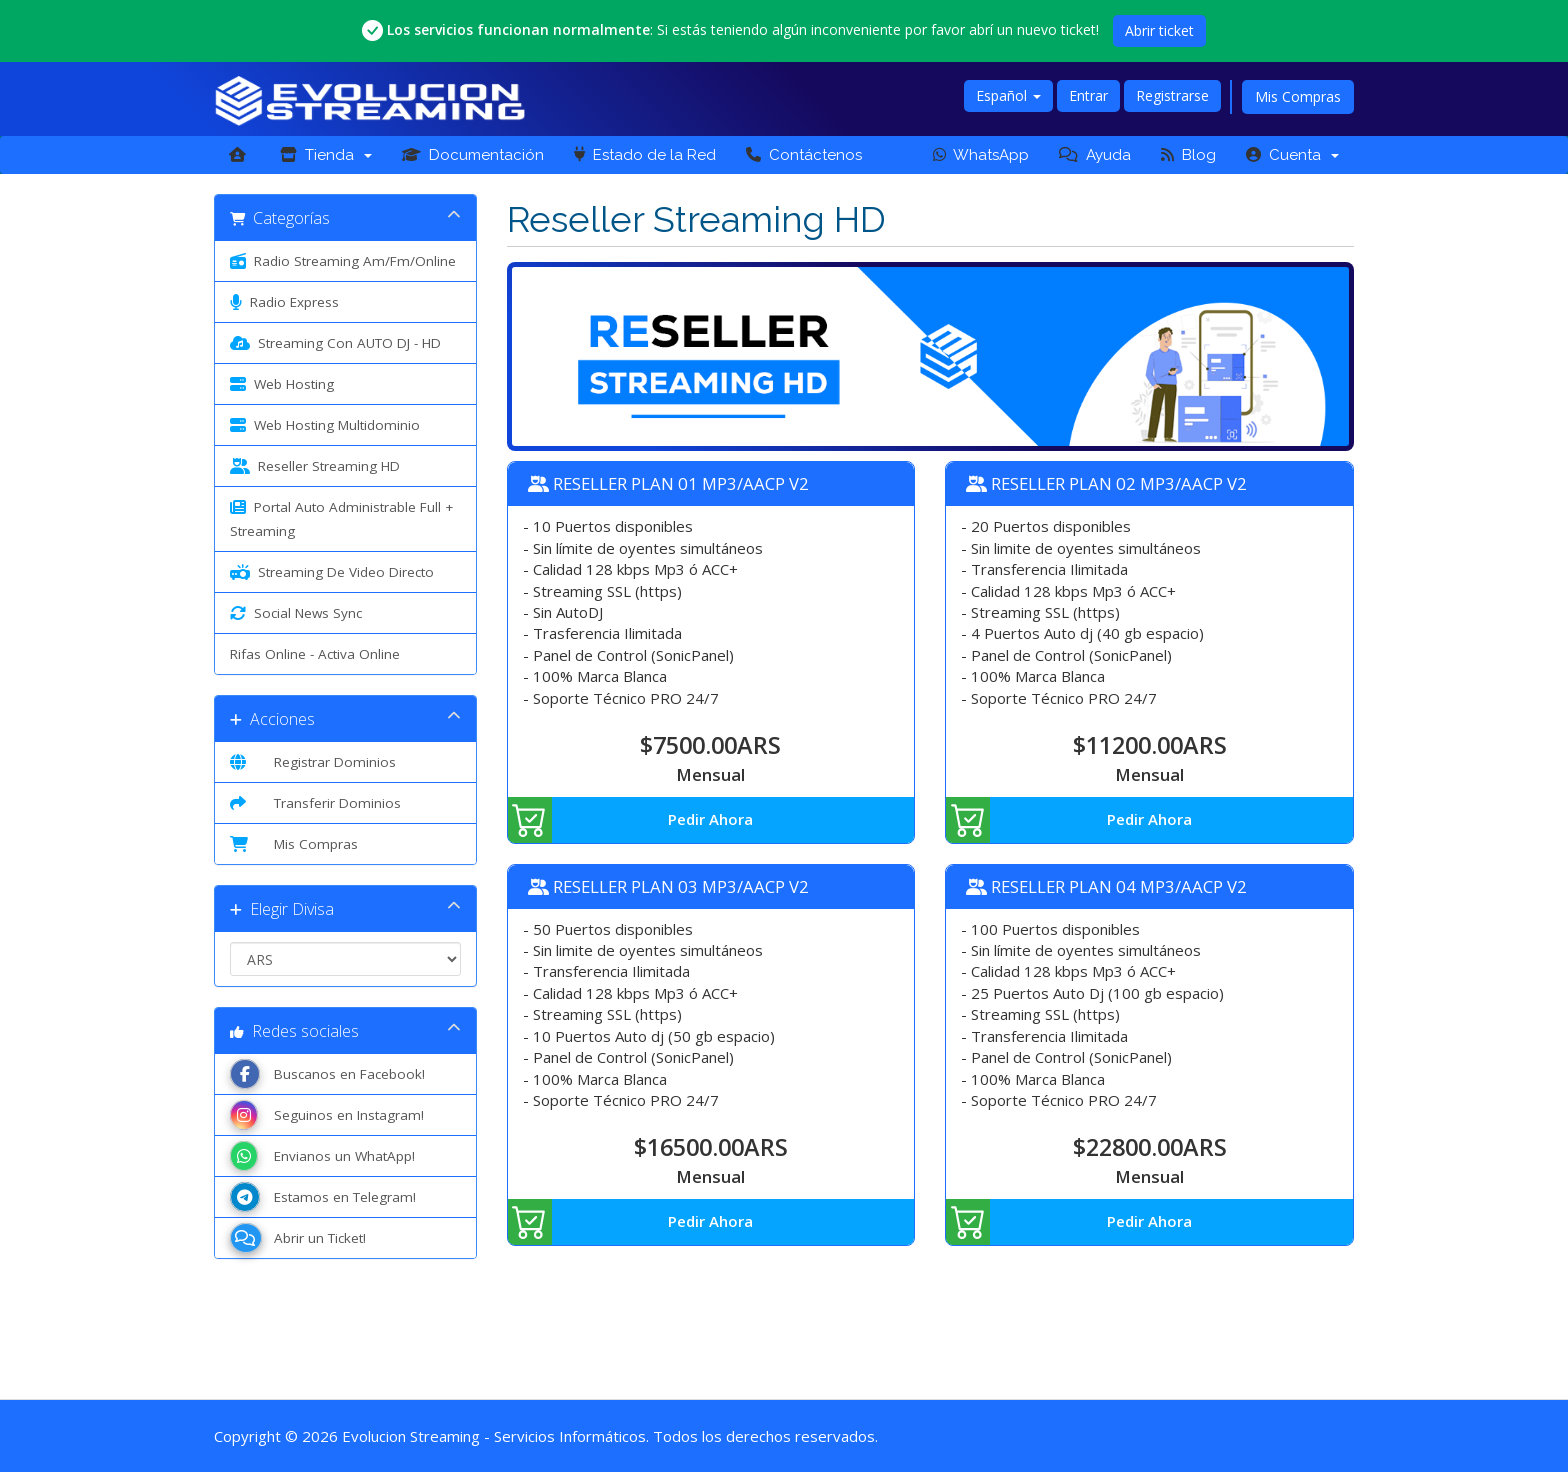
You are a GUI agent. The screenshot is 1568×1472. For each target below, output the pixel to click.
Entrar (1088, 95)
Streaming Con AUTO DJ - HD (335, 343)
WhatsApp (981, 155)
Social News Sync (296, 613)
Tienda (326, 155)
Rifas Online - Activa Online (315, 654)
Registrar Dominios (313, 762)
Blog (1188, 155)
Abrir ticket (1159, 30)
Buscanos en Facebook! (327, 1074)
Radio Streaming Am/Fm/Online (343, 261)
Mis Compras (1298, 96)
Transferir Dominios (315, 803)
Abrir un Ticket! (298, 1238)
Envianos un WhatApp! (322, 1156)
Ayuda (1095, 155)
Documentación (473, 155)
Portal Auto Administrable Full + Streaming (341, 517)
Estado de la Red (645, 155)
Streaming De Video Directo (332, 572)
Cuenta (1292, 155)
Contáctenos (804, 155)
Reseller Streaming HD (315, 466)
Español (1008, 95)
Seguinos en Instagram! (327, 1115)
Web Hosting (282, 384)
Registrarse (1172, 95)
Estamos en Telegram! (323, 1197)
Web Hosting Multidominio (325, 425)
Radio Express (284, 302)
